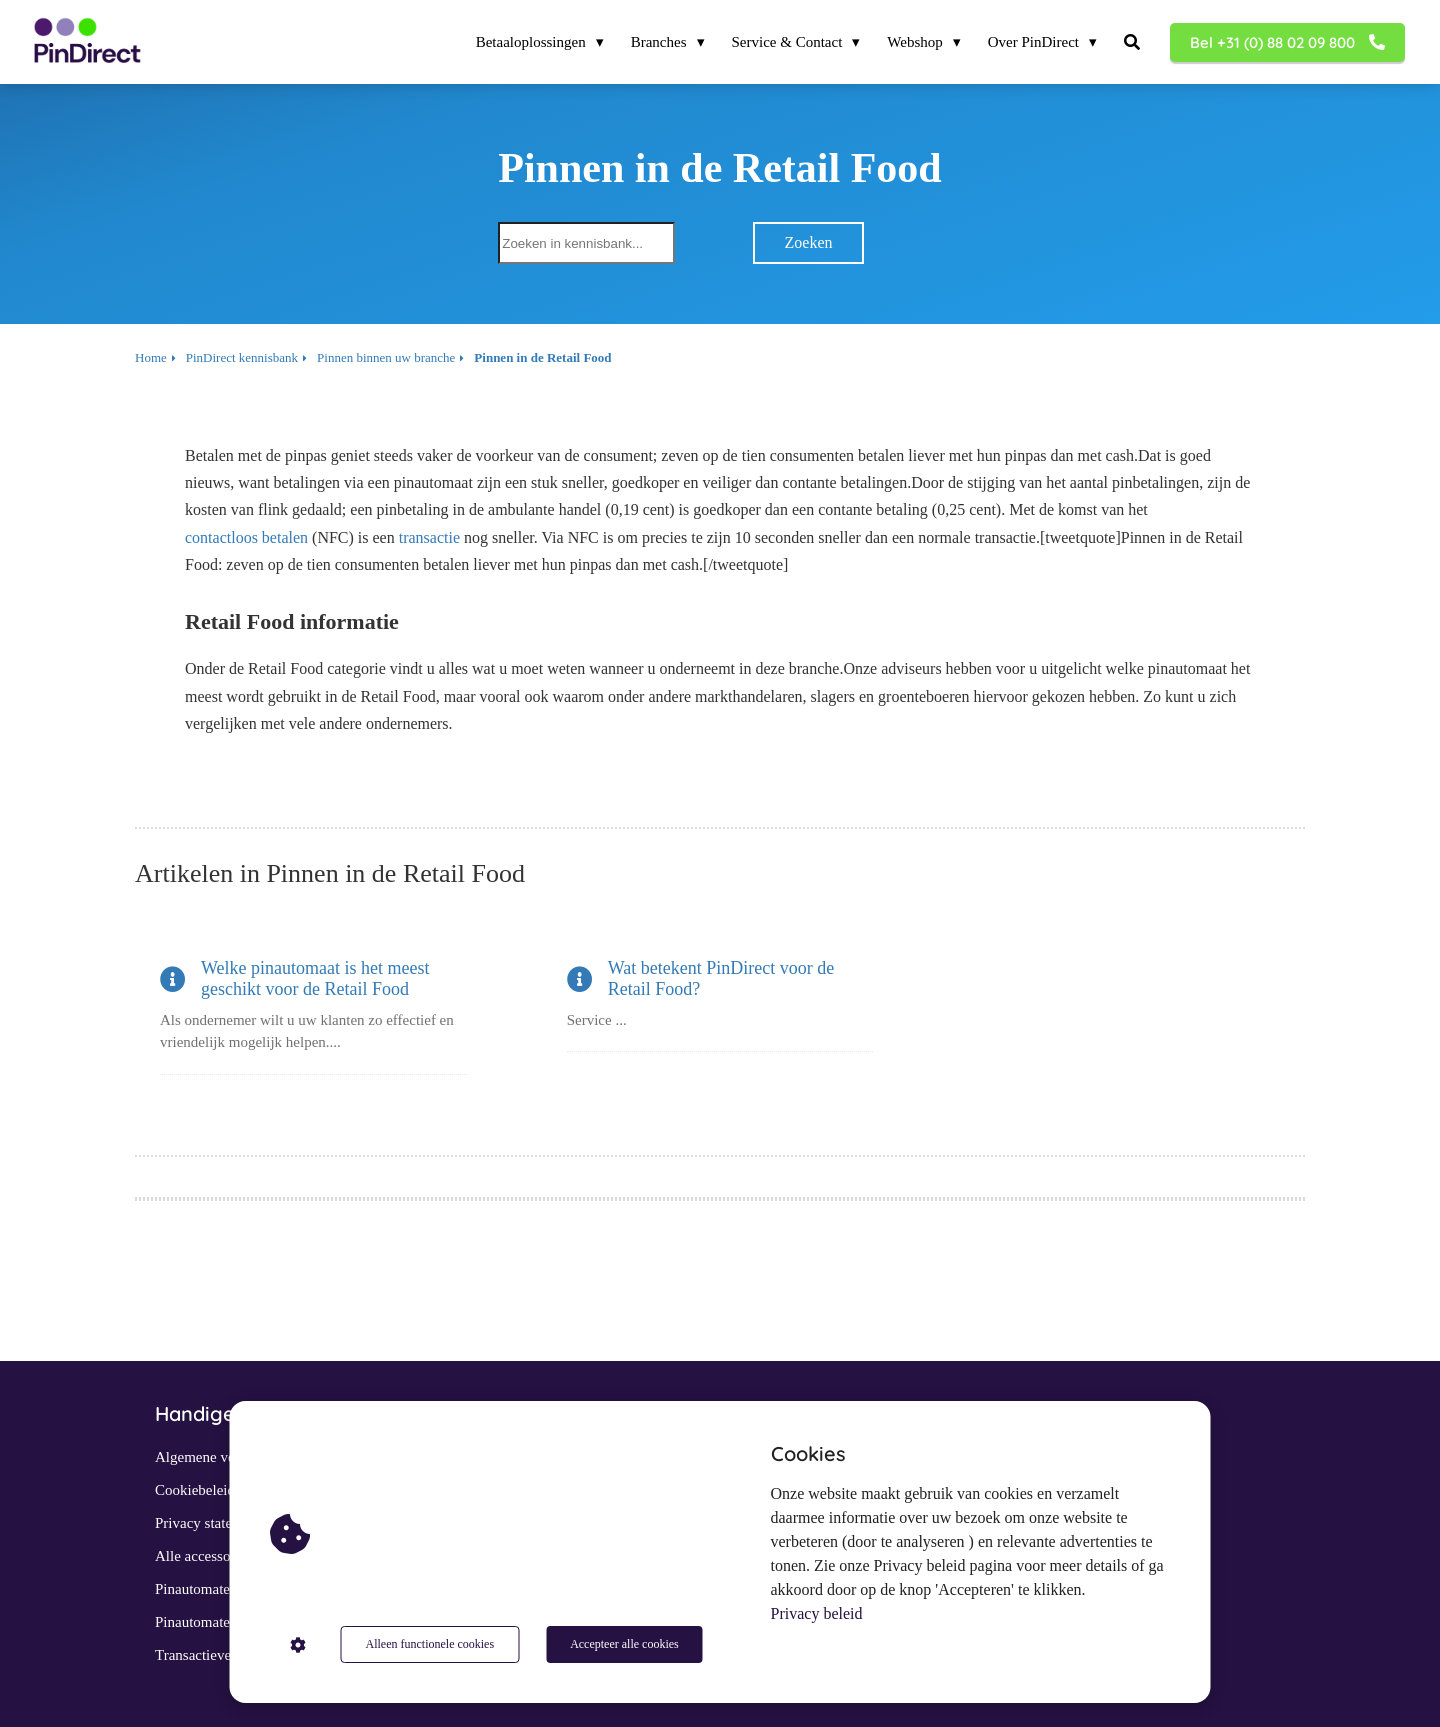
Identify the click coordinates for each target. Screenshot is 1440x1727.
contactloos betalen (246, 537)
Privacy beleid (817, 1613)
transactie (429, 537)
